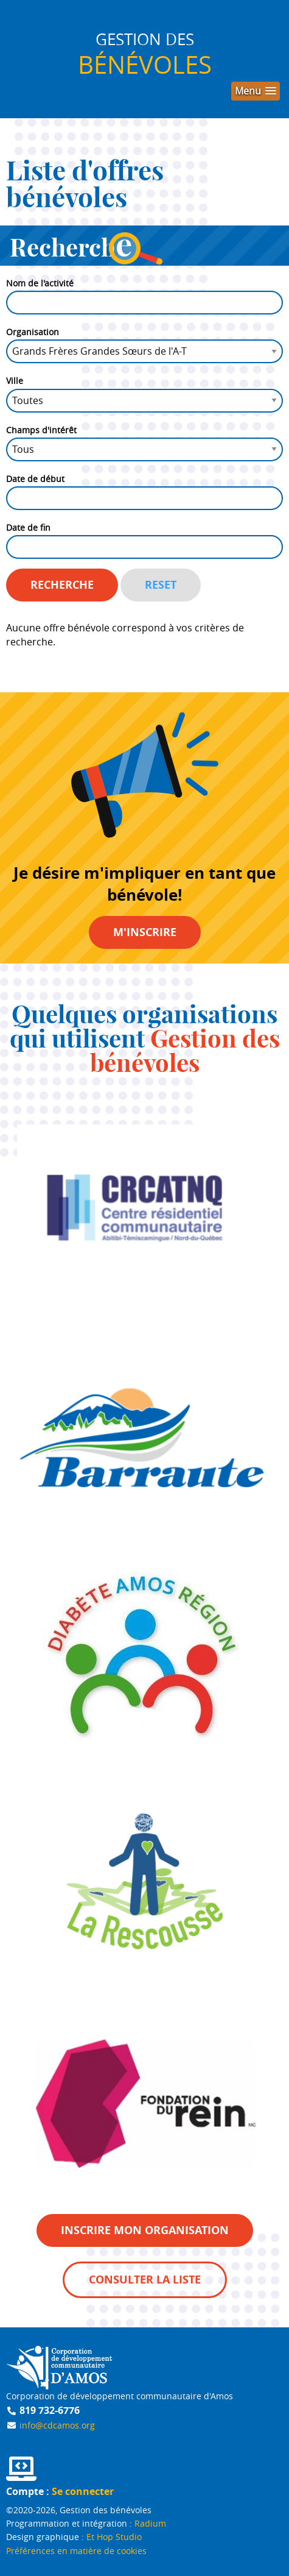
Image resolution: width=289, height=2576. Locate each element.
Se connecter (83, 2491)
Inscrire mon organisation (145, 2230)
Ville (14, 380)
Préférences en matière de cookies (76, 2550)
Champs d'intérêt (41, 430)
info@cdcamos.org (57, 2425)
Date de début (35, 478)
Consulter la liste (145, 2279)
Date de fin (28, 527)
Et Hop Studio (114, 2536)
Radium (150, 2523)
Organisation (32, 332)
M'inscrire (144, 932)
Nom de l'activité (40, 283)
